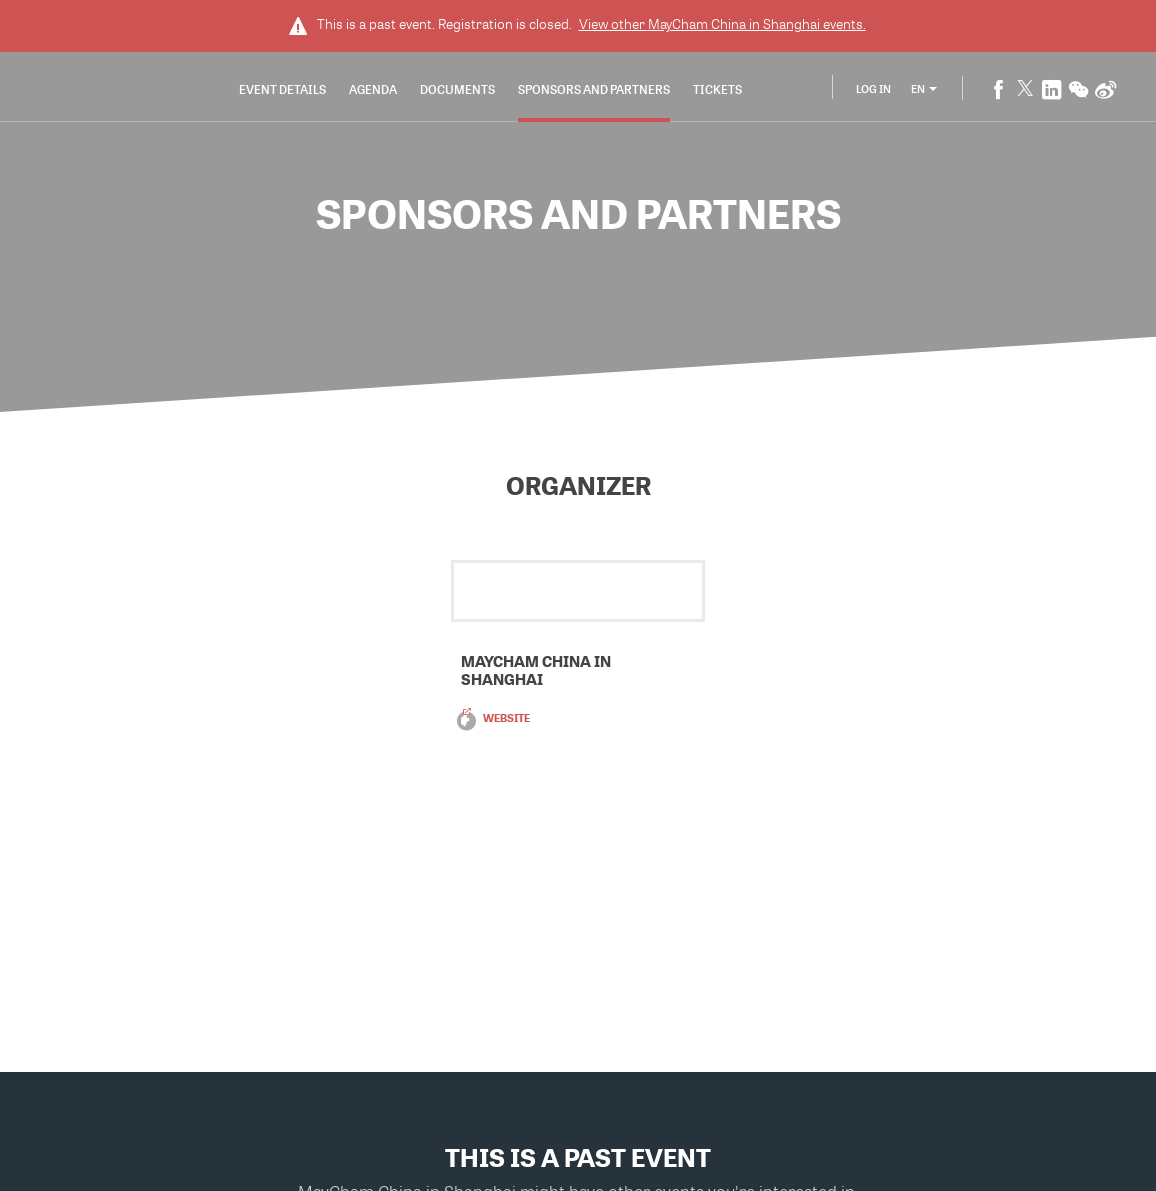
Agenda (373, 89)
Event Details (282, 89)
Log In (873, 88)
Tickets (717, 89)
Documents (457, 89)
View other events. (722, 24)
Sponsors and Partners (594, 89)
